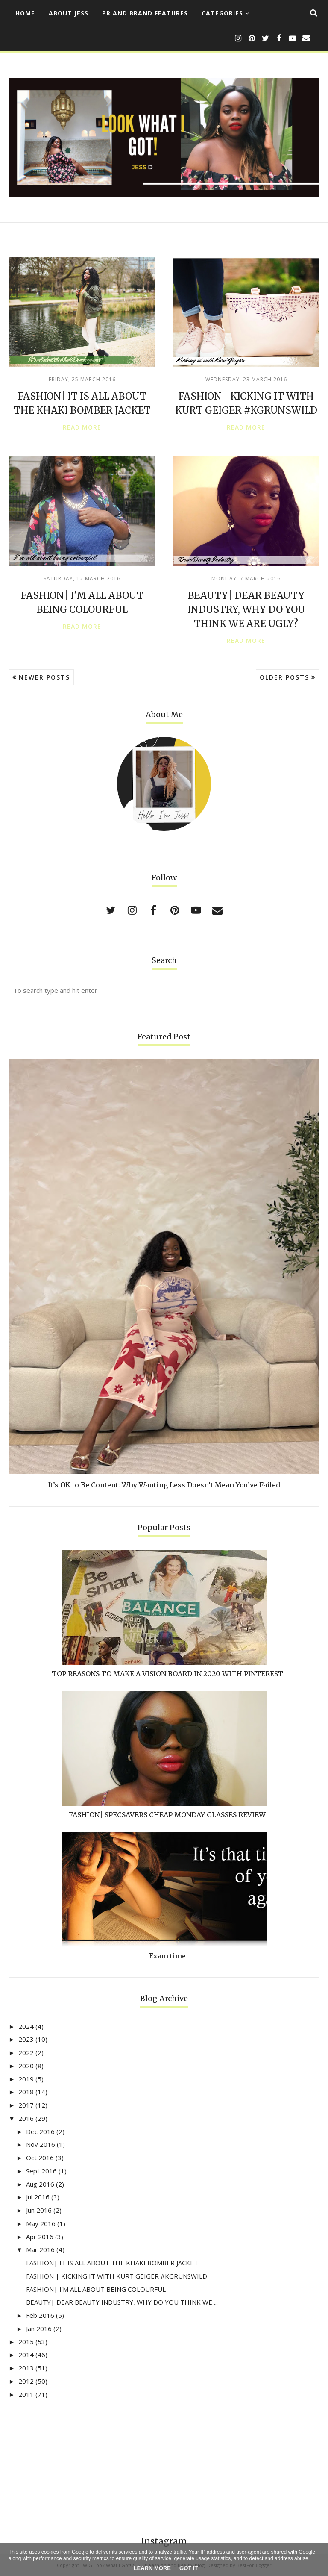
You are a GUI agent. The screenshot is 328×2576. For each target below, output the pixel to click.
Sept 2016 (41, 2171)
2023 (26, 2039)
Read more (82, 427)
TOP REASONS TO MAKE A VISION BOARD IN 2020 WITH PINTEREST (167, 1673)
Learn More (152, 2568)
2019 (26, 2079)
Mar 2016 (40, 2249)
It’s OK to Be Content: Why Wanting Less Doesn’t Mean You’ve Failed (164, 1485)
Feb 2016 (40, 2315)
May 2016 (41, 2223)
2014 (26, 2354)
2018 (26, 2091)
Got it (188, 2568)
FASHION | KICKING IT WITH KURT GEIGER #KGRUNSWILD (116, 2276)
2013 (26, 2368)
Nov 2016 (40, 2144)
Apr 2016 (39, 2236)
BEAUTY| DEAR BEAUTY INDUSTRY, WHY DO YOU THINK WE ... (122, 2302)
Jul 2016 (38, 2197)
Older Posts (284, 677)
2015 (26, 2342)
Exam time (167, 1956)
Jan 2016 (39, 2328)
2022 (26, 2052)
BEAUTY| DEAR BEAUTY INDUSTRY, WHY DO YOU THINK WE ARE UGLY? (246, 609)
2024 (26, 2026)
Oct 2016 (40, 2157)
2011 (26, 2394)
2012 (26, 2381)
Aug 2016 (40, 2184)
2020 (26, 2065)
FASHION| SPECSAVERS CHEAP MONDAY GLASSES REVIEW (167, 1815)
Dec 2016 (40, 2131)
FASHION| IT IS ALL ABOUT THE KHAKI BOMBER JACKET (112, 2262)
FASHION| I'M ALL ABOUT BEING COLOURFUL (96, 2289)
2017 (26, 2105)
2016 (26, 2118)
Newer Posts (44, 677)
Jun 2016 (39, 2210)
